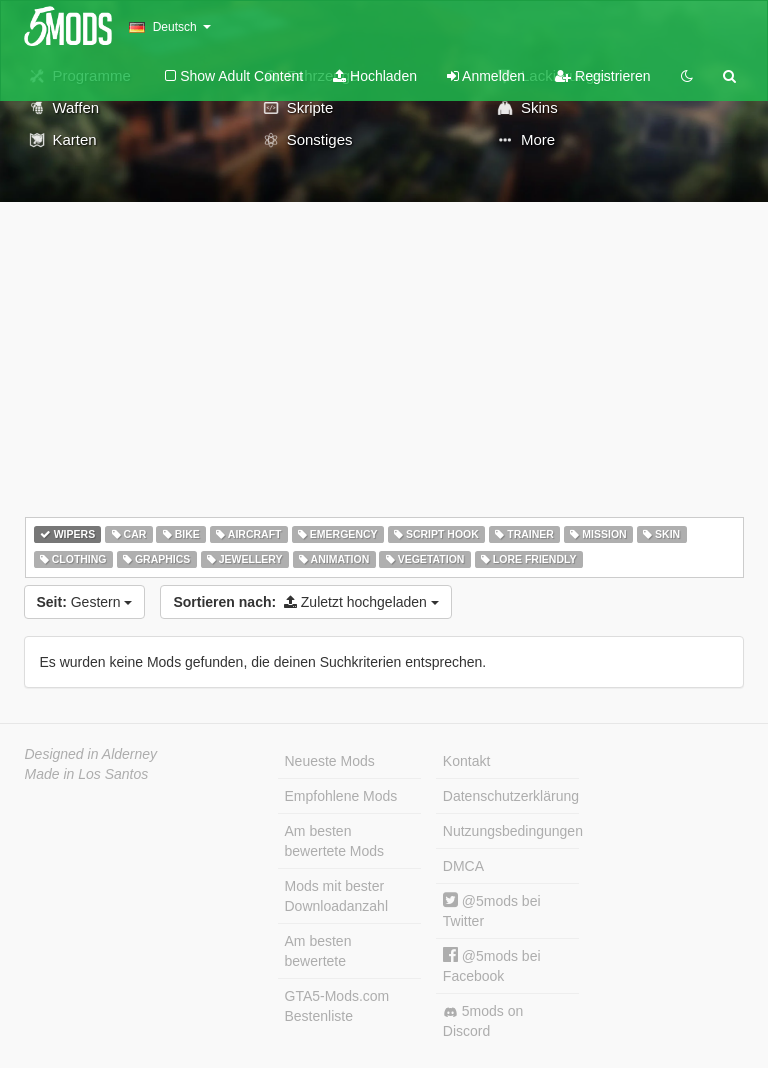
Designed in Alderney (91, 754)
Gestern (85, 602)
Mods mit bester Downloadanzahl (337, 896)
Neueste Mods (330, 761)
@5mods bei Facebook (492, 965)
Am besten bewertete (318, 951)
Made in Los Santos (87, 774)
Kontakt (466, 761)
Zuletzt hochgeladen (305, 602)
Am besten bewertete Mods (335, 841)
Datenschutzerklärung (511, 796)
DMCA (463, 866)
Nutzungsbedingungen (511, 831)
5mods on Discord (483, 1021)
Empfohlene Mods (341, 796)
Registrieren (602, 76)
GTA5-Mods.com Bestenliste (337, 1006)
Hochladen (375, 76)
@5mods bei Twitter (492, 910)
